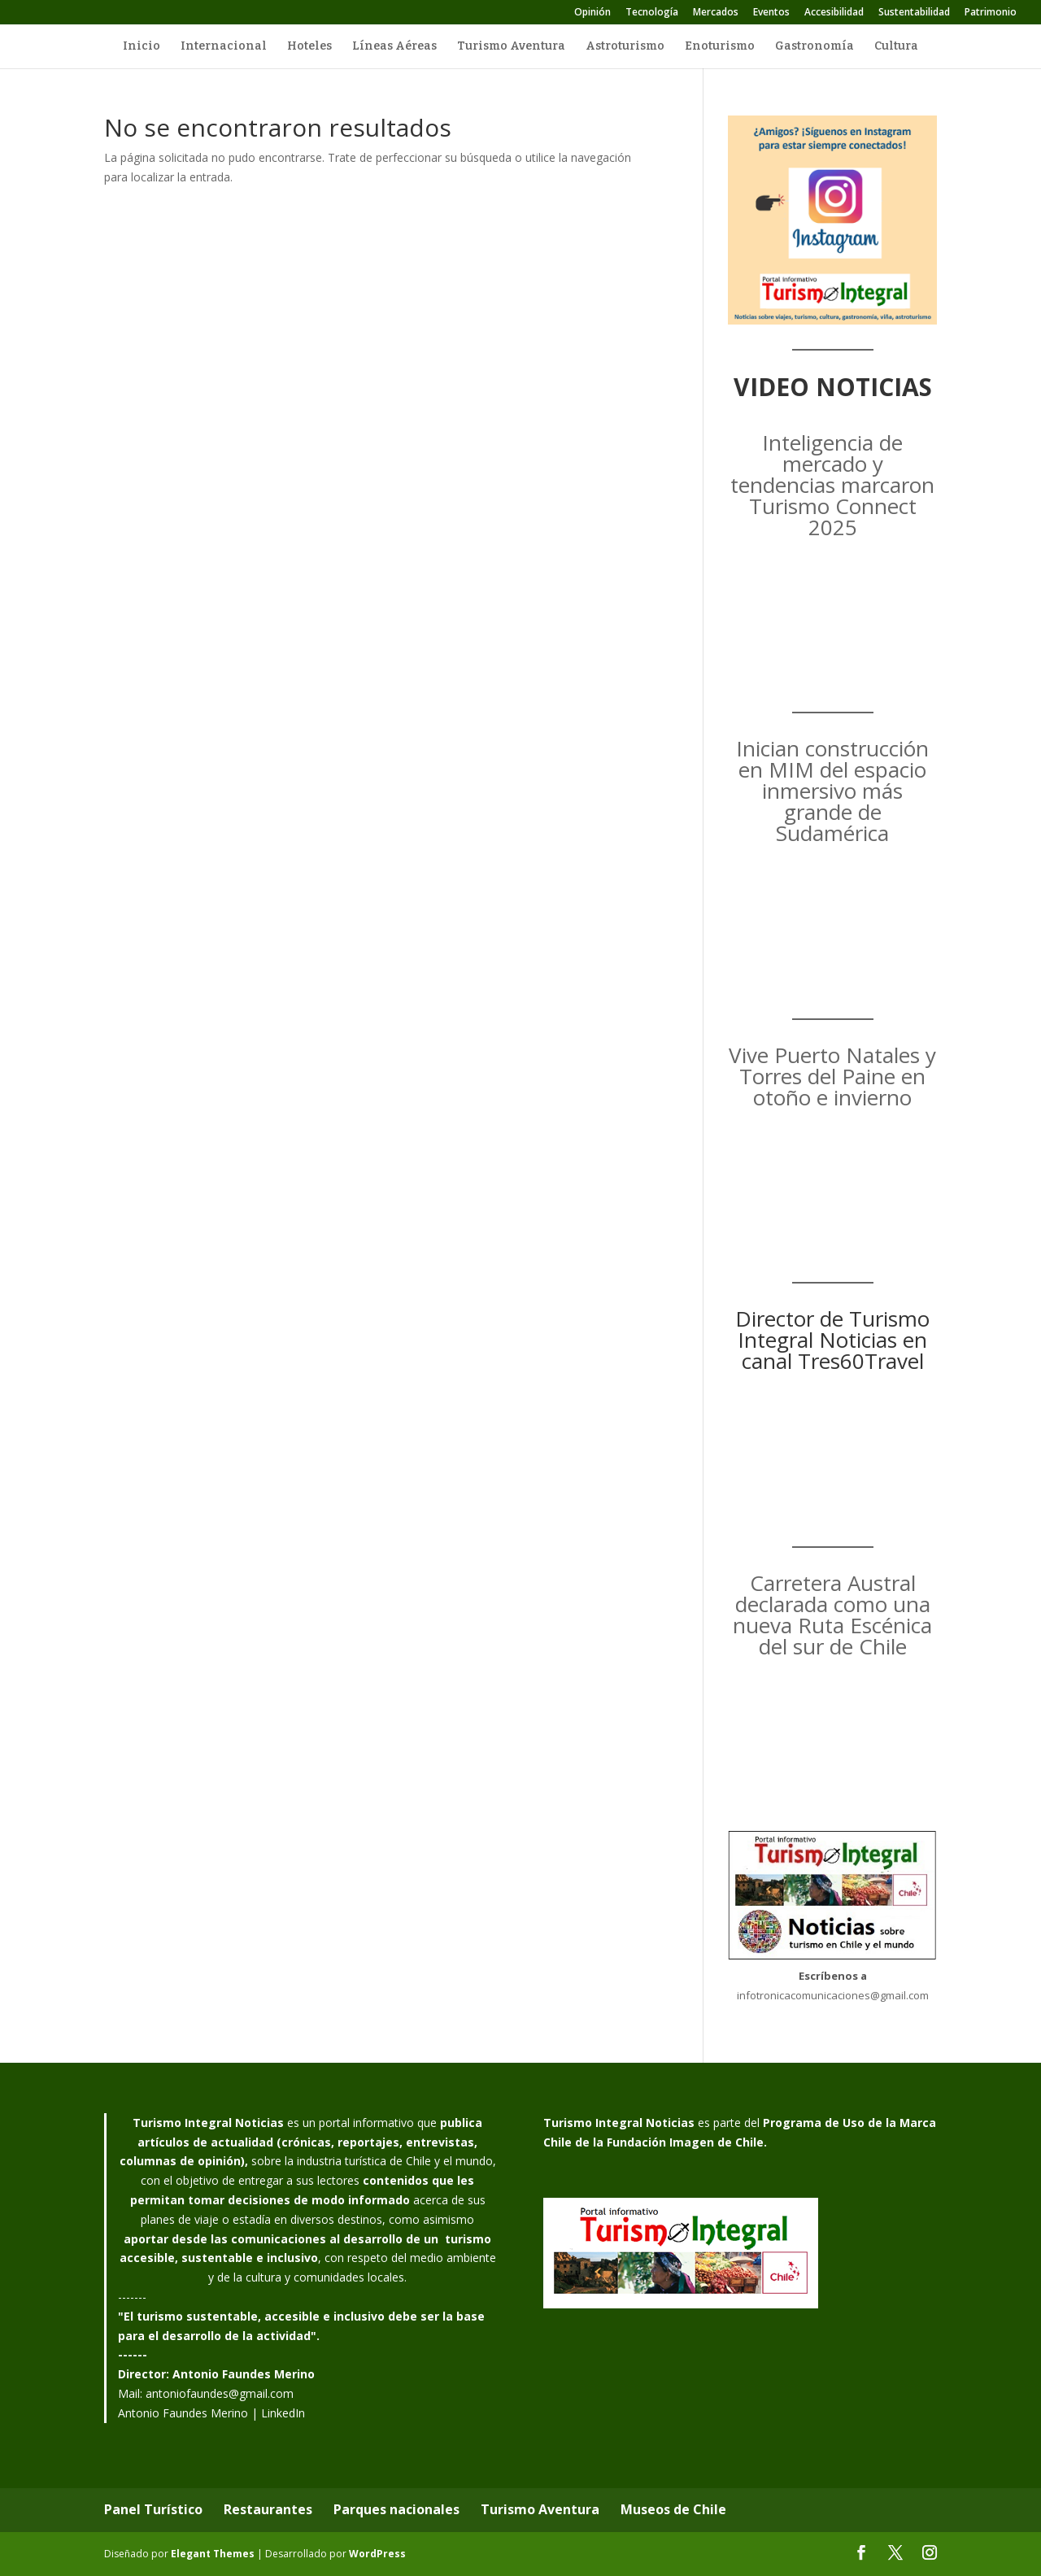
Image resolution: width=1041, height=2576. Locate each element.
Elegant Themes (213, 2554)
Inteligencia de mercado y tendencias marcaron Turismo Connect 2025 (832, 485)
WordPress (377, 2554)
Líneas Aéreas (394, 47)
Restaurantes (268, 2509)
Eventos (771, 13)
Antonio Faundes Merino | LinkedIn (211, 2413)
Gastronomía (814, 47)
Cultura (896, 47)
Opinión (592, 13)
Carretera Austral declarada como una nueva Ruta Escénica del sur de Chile (832, 1614)
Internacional (224, 47)
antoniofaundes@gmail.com (220, 2393)
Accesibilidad (834, 13)
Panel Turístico (153, 2509)
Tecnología (651, 13)
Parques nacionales (396, 2509)
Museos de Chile (673, 2509)
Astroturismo (625, 47)
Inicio (141, 47)
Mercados (715, 13)
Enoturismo (720, 47)
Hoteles (309, 47)
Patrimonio (991, 13)
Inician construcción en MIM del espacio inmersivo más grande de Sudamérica (832, 791)
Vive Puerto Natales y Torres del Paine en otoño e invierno (832, 1076)
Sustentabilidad (914, 13)
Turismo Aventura (511, 47)
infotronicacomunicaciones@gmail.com (833, 1995)
